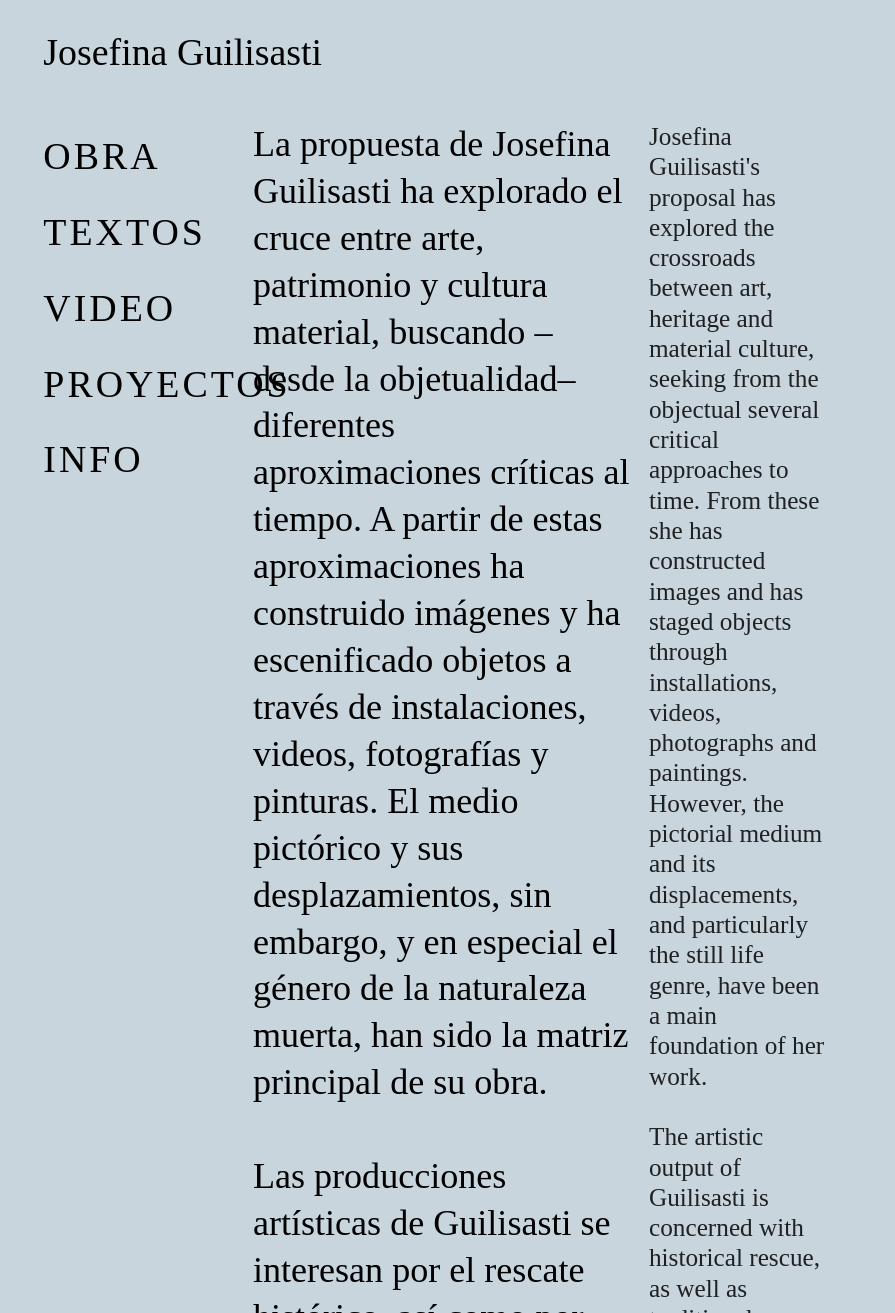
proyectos (166, 384)
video (109, 308)
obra (101, 156)
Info (93, 459)
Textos (124, 232)
